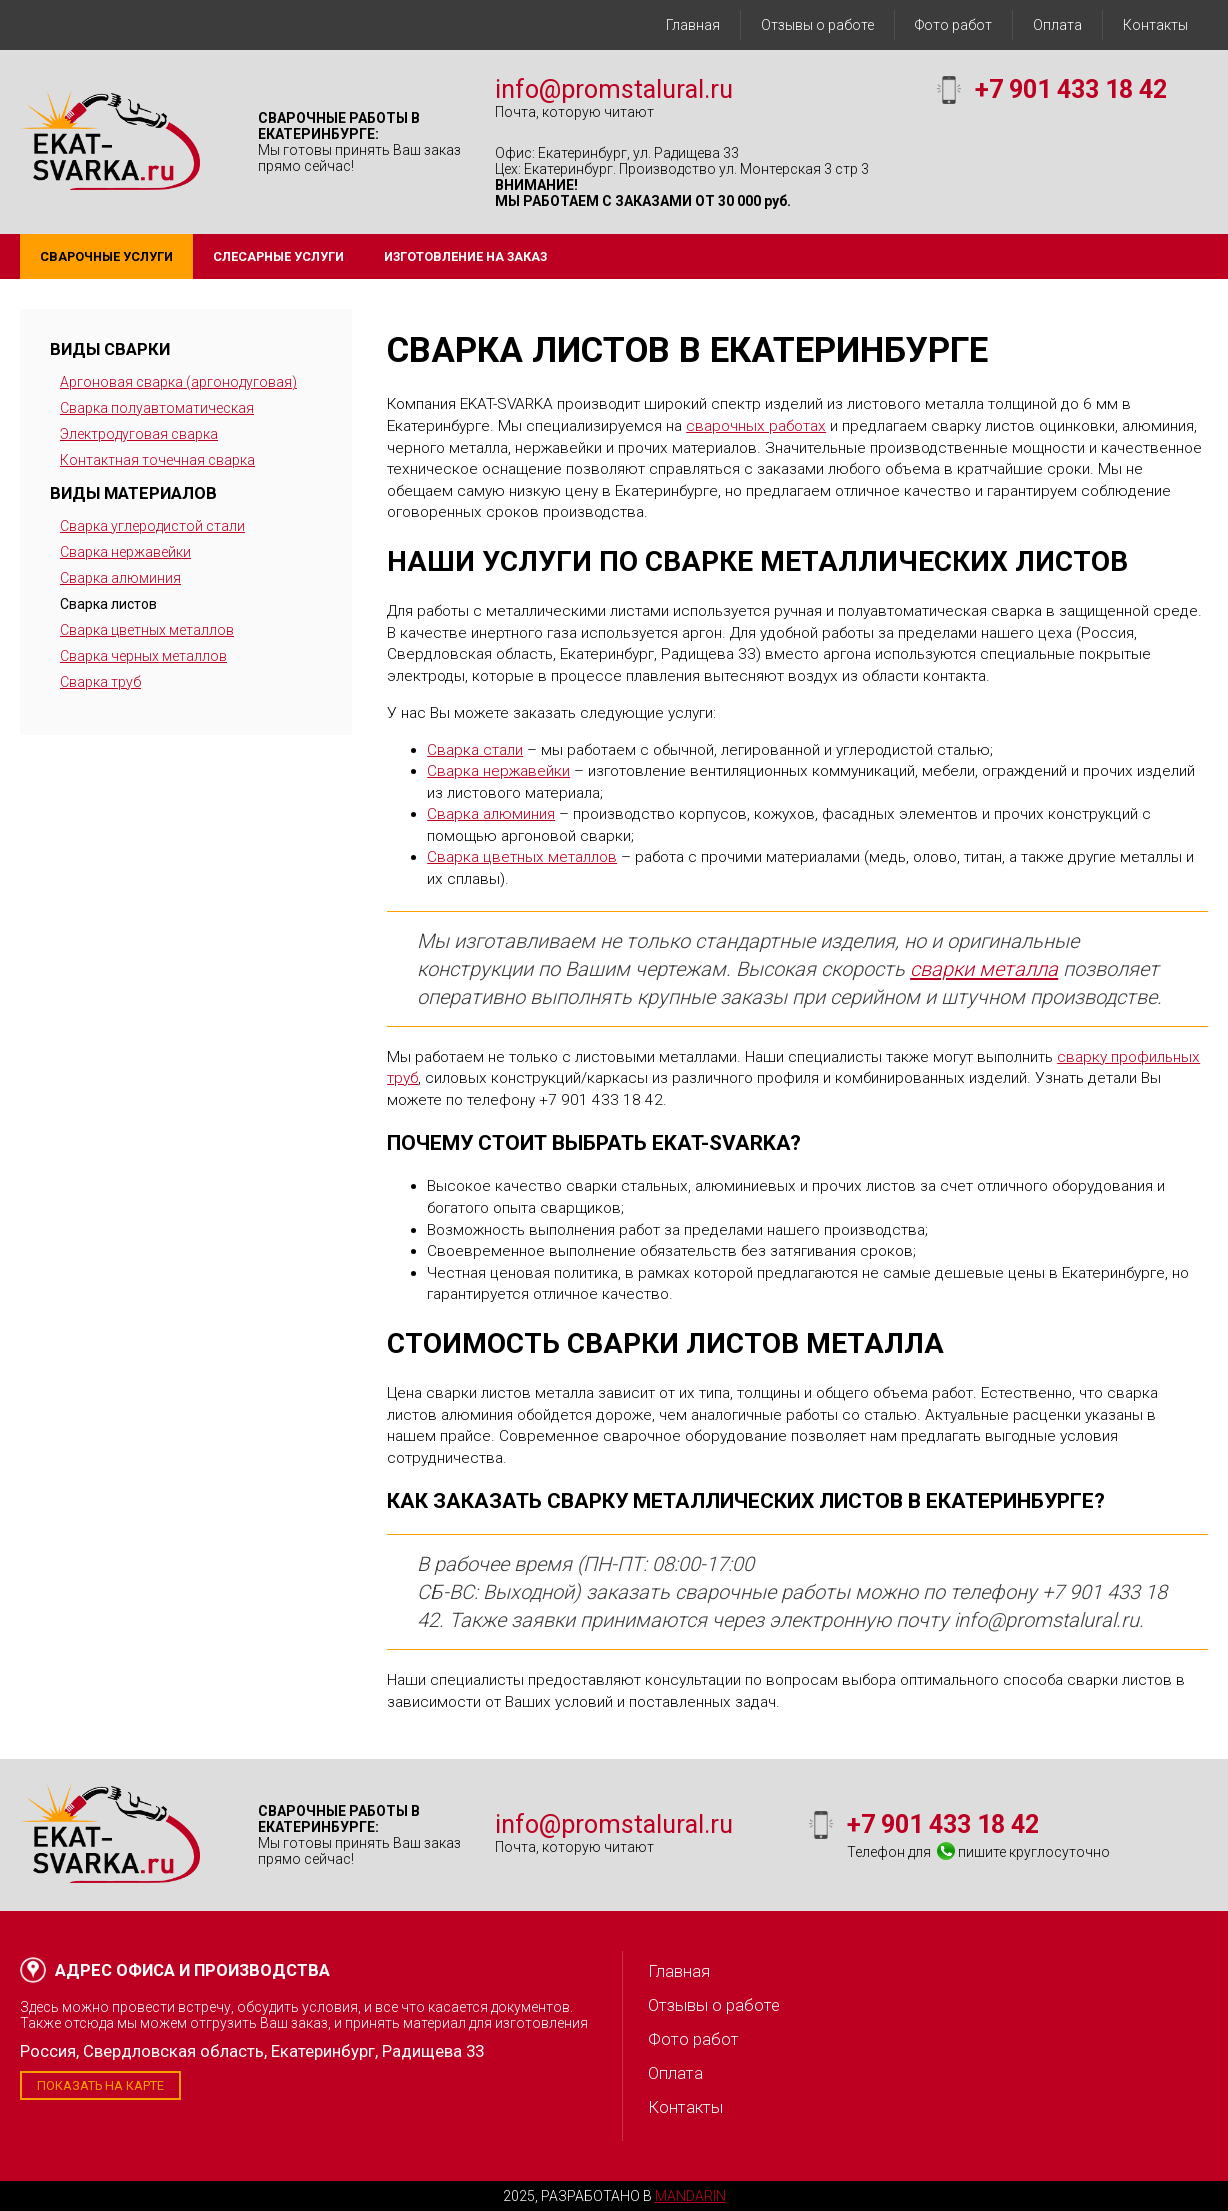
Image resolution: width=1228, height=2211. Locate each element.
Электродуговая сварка (139, 434)
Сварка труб (100, 682)
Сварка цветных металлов (147, 630)
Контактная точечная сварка (157, 460)
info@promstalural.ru (614, 89)
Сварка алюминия (120, 578)
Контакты (1155, 25)
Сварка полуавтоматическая (157, 408)
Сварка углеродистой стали (152, 526)
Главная (693, 25)
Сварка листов (108, 604)
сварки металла (984, 969)
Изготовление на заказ (465, 256)
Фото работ (953, 25)
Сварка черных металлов (143, 656)
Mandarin (690, 2196)
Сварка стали (475, 750)
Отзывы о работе (817, 25)
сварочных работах (756, 426)
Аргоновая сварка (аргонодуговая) (178, 382)
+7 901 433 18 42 (1071, 89)
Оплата (1057, 25)
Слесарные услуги (278, 256)
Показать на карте (100, 2085)
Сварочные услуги (106, 256)
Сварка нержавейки (125, 552)
